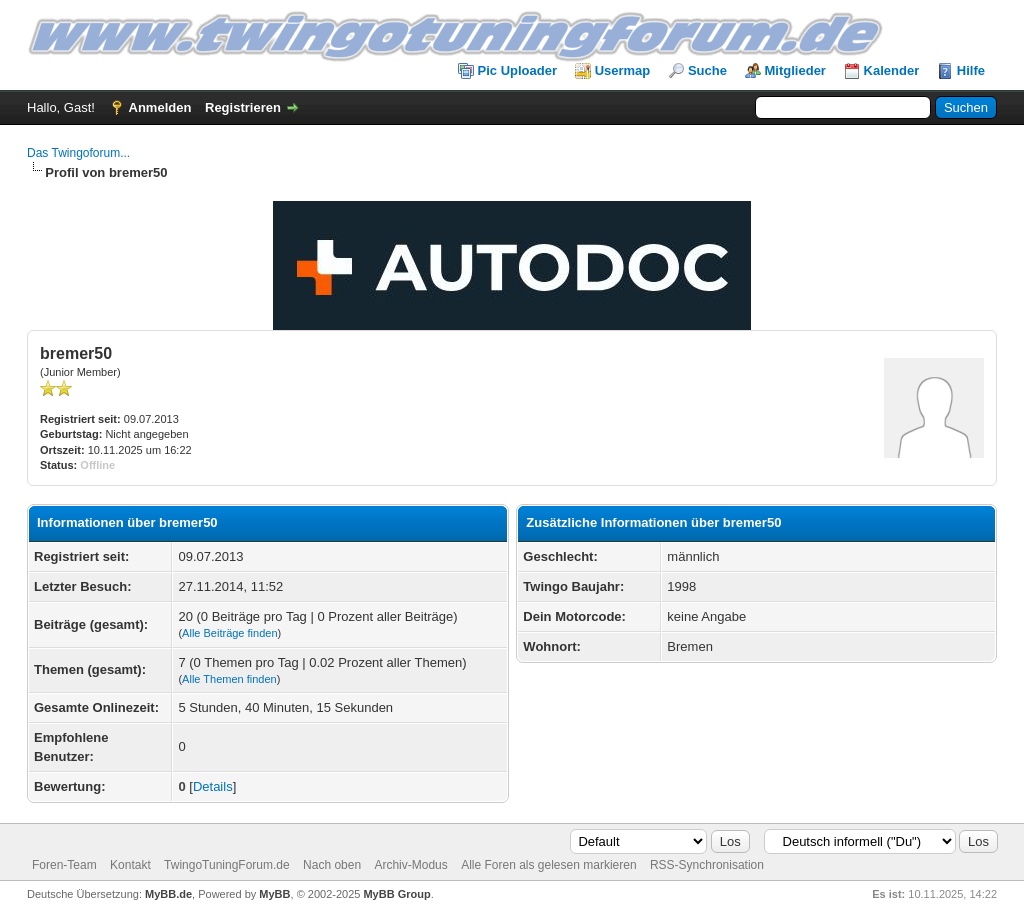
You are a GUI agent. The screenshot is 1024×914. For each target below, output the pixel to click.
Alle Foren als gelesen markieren (548, 865)
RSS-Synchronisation (707, 865)
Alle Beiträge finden (229, 633)
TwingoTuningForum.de (227, 865)
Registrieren (243, 107)
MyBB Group (396, 894)
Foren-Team (64, 865)
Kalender (892, 70)
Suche (707, 70)
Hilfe (971, 70)
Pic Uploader (517, 70)
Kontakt (130, 865)
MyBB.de (168, 894)
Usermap (623, 70)
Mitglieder (795, 70)
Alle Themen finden (229, 679)
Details (213, 786)
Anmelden (160, 107)
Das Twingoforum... (78, 153)
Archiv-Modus (410, 865)
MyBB (274, 894)
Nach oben (332, 865)
